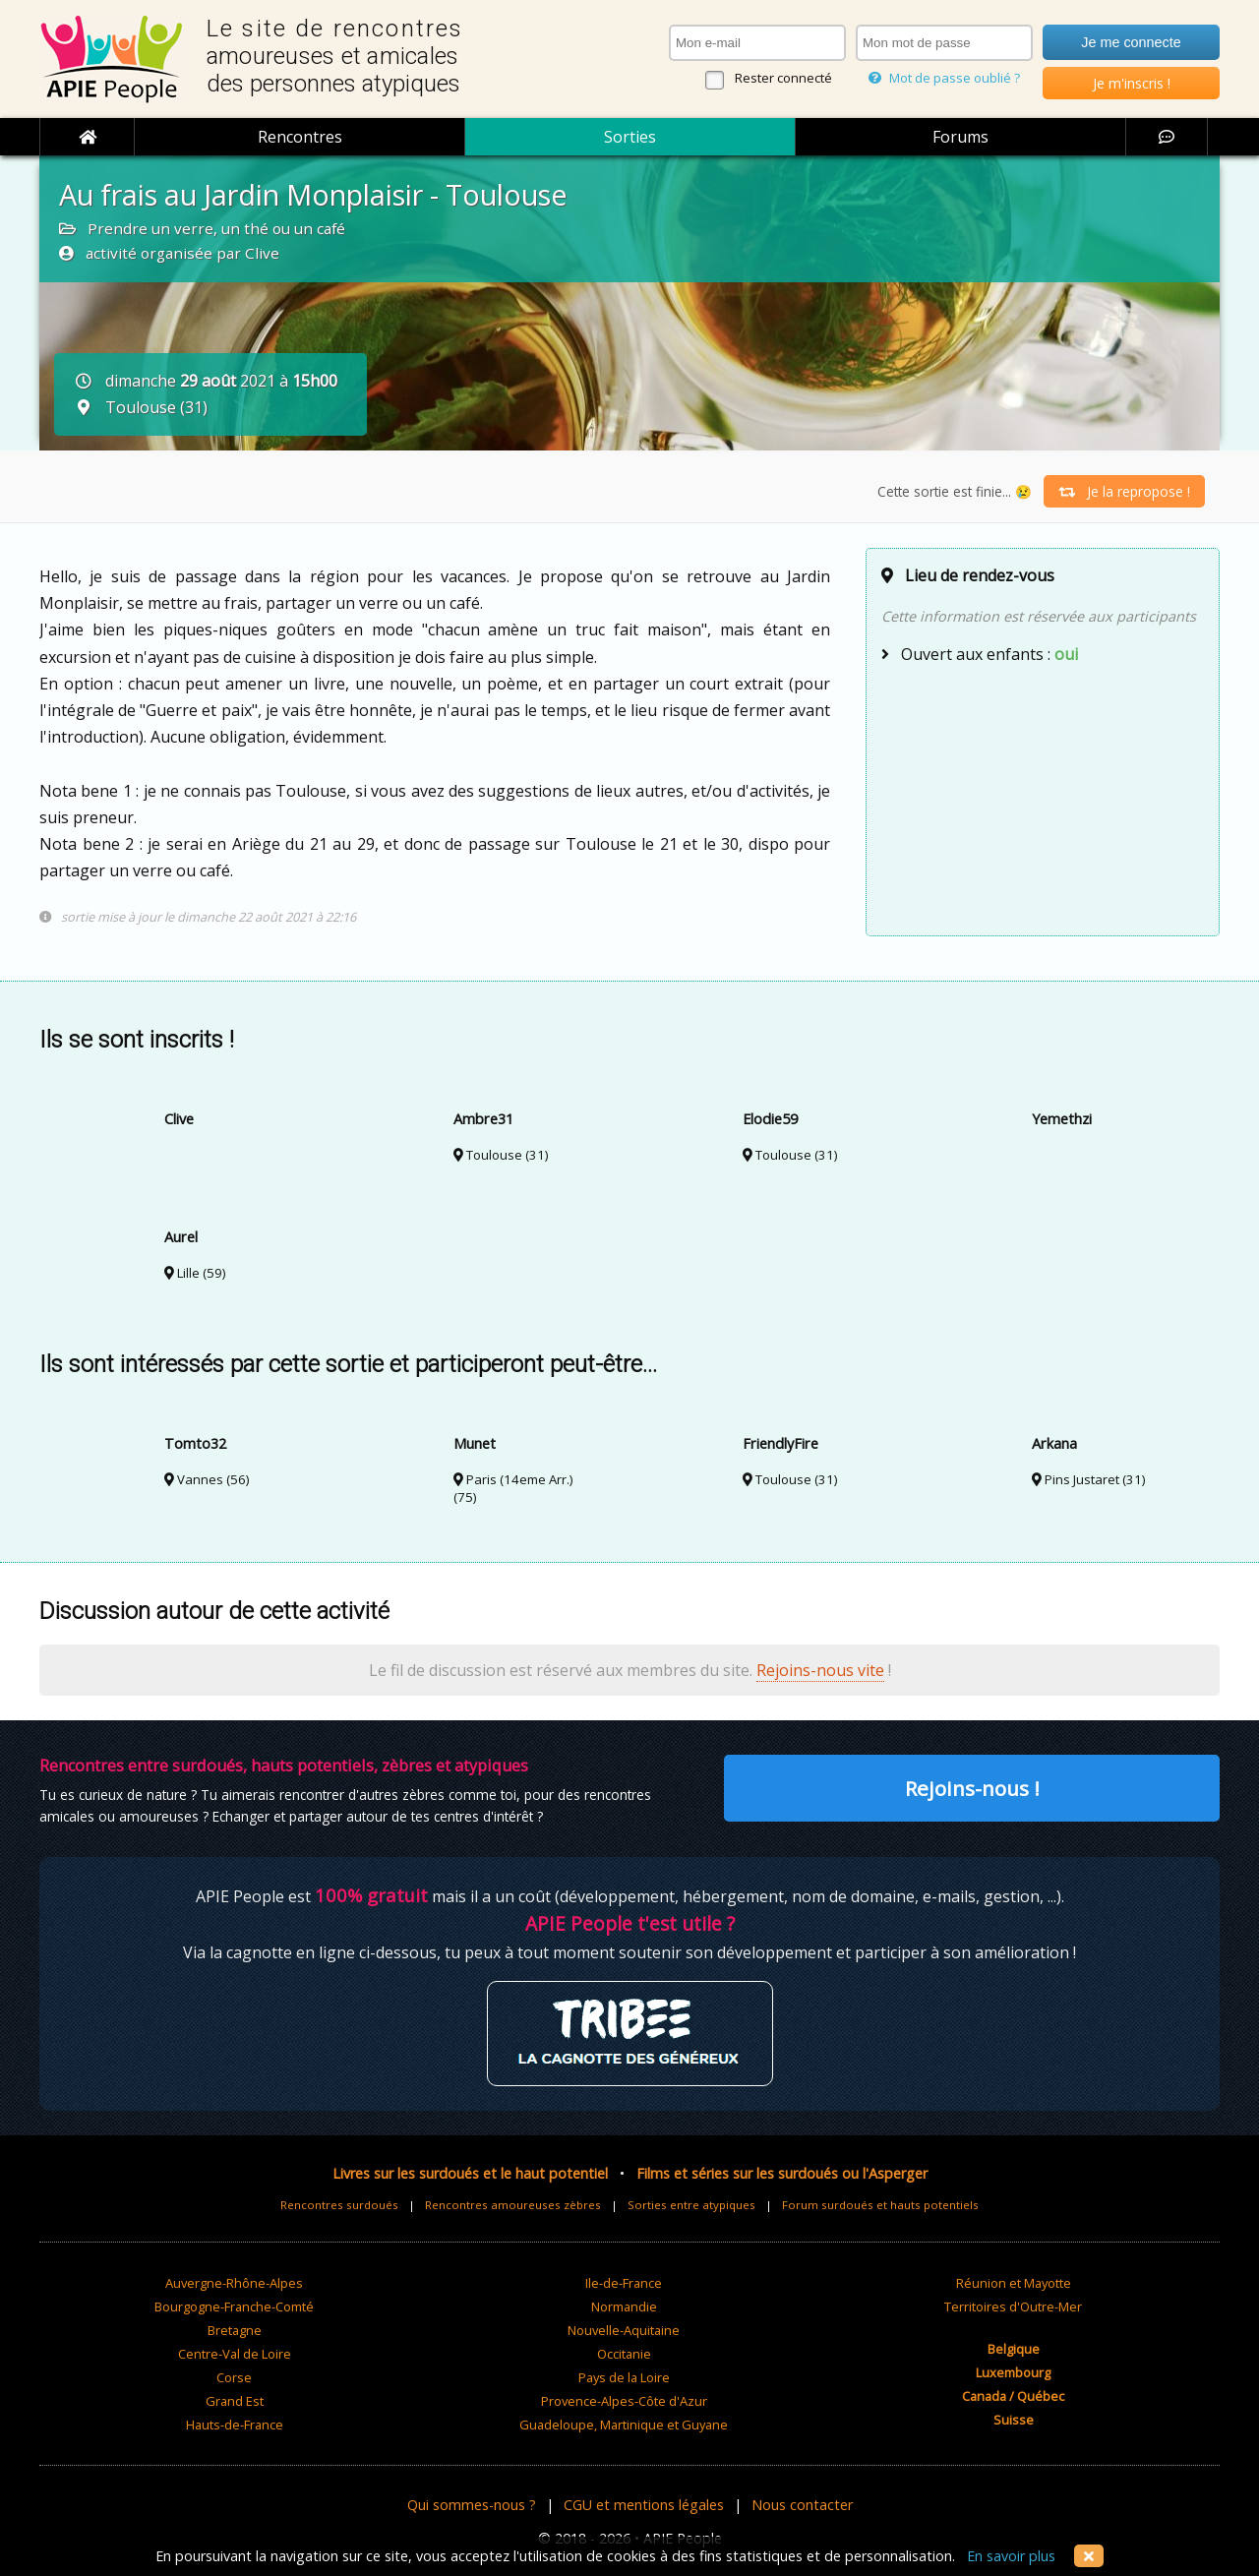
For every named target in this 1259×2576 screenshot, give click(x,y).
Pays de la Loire (624, 2377)
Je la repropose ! (1124, 491)
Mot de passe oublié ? (944, 78)
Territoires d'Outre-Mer (1013, 2306)
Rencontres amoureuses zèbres (513, 2204)
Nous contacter (802, 2504)
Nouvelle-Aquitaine (624, 2330)
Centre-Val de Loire (234, 2354)
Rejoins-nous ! (972, 1788)
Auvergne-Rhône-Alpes (234, 2283)
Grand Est (235, 2401)
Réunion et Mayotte (1013, 2283)
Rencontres (300, 137)
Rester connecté (783, 78)
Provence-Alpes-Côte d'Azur (624, 2401)
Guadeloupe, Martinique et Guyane (623, 2424)
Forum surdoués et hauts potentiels (880, 2204)
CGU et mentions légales (644, 2504)
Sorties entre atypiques (691, 2204)
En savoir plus (1011, 2555)
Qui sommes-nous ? (471, 2504)
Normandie (624, 2306)
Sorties (630, 137)
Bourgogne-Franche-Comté (234, 2306)
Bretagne (235, 2330)
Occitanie (624, 2354)
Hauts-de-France (234, 2424)
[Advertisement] (1042, 798)
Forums (960, 137)
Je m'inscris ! (1131, 83)
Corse (234, 2377)
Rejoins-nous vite (820, 1670)
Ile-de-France (623, 2283)
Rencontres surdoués (339, 2204)
